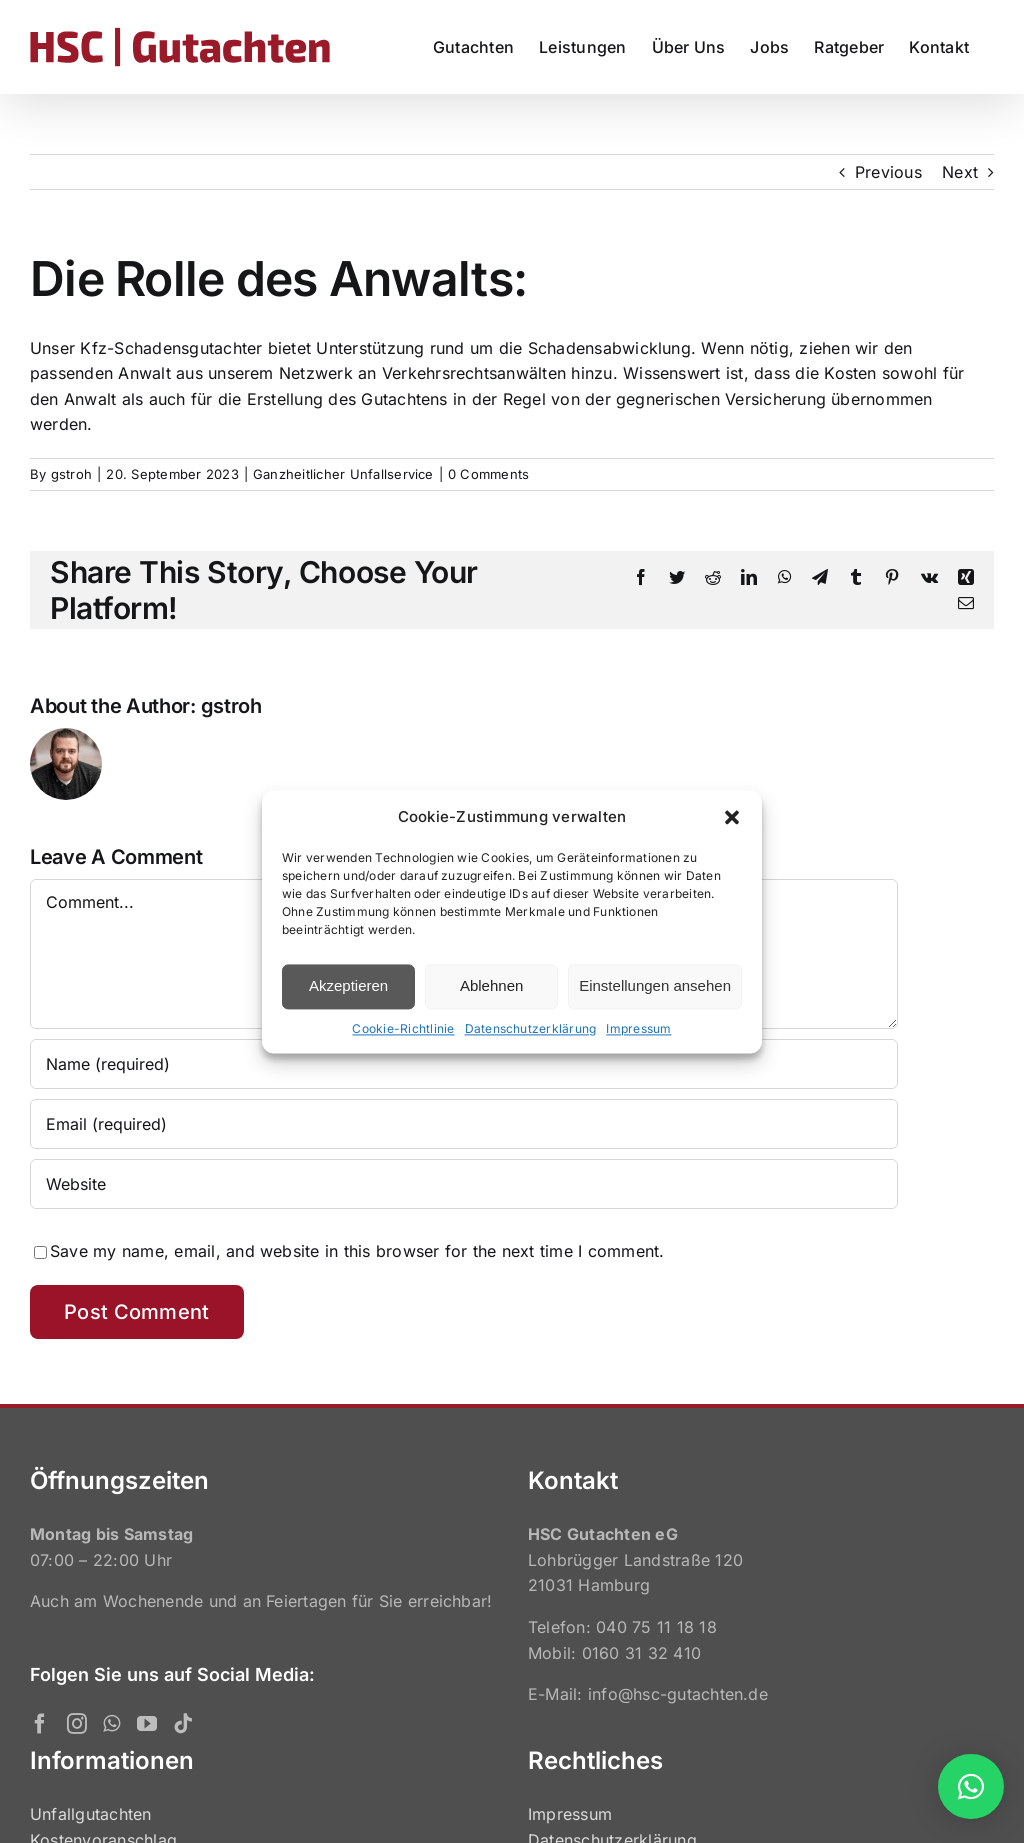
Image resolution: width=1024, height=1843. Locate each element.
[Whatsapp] (111, 1724)
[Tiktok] (183, 1724)
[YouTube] (147, 1724)
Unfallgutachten (91, 1814)
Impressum (638, 1028)
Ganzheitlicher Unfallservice (343, 474)
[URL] (464, 1184)
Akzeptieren (348, 985)
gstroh (71, 474)
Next (960, 172)
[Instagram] (77, 1724)
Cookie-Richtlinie (403, 1028)
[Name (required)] (464, 1064)
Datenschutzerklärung (531, 1028)
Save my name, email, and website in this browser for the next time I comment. (357, 1251)
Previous (888, 172)
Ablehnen (491, 985)
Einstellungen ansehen (655, 985)
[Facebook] (40, 1724)
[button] (732, 817)
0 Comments (488, 474)
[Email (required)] (464, 1124)
